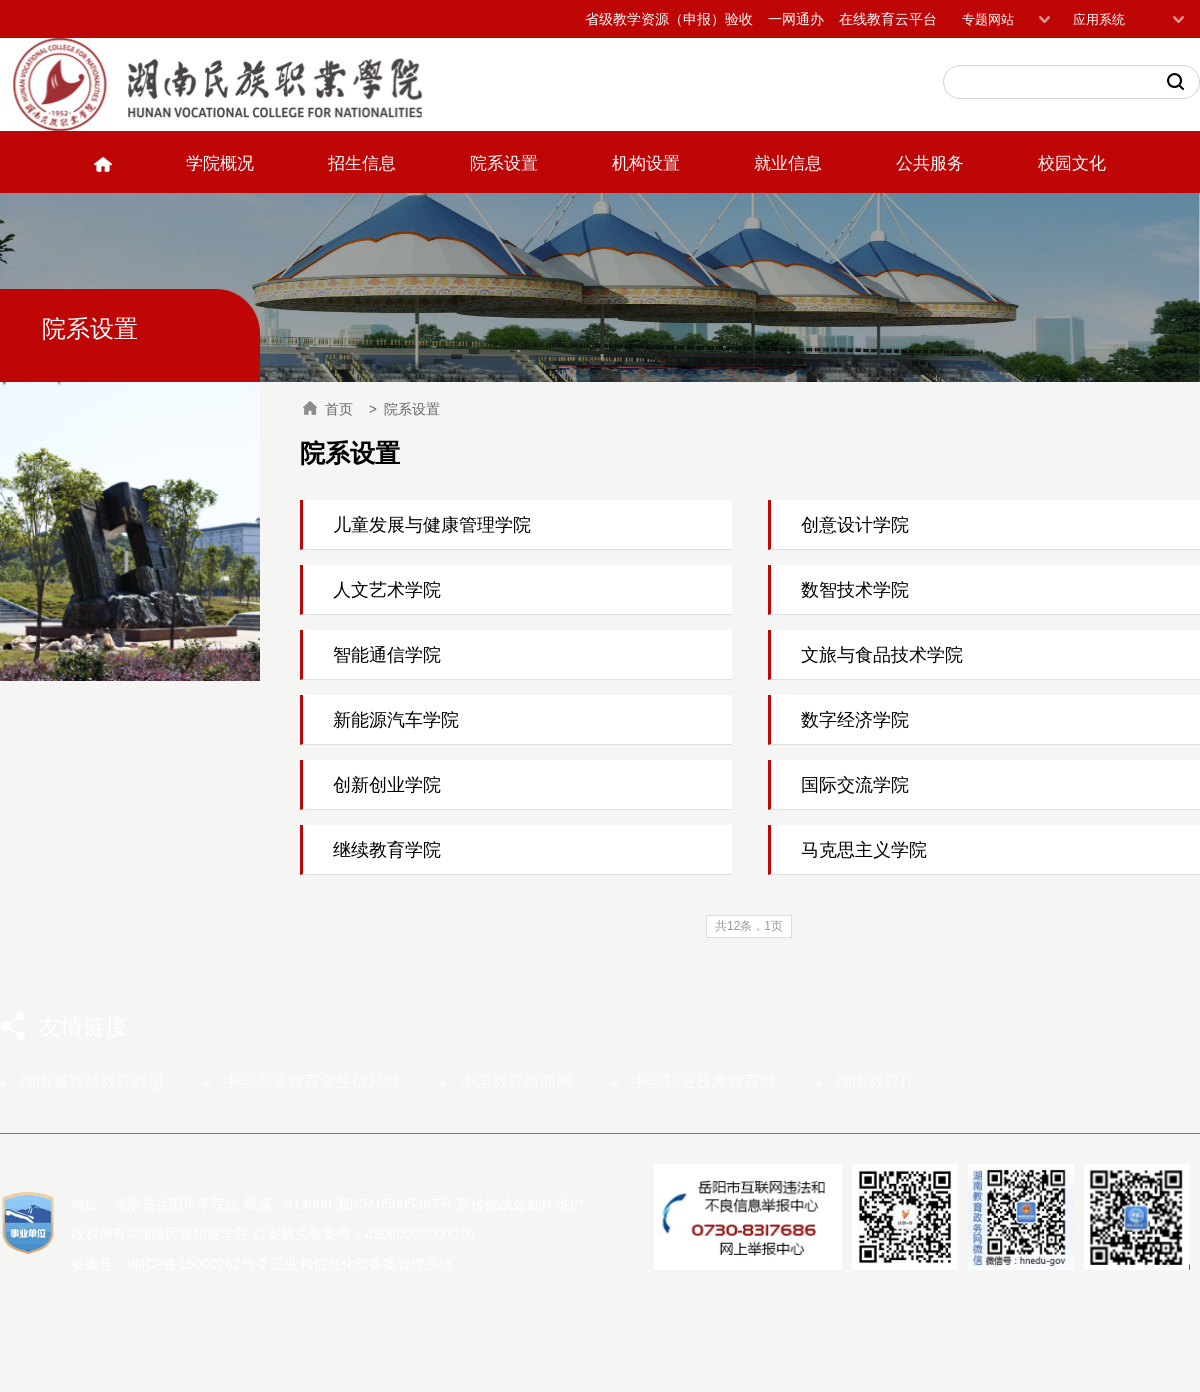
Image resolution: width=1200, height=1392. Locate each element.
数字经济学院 (855, 720)
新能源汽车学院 (396, 720)
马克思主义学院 (864, 850)
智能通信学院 (387, 655)
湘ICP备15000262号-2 (197, 1264)
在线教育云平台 (888, 19)
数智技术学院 (855, 590)
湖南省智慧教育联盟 (92, 1081)
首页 (328, 409)
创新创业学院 (387, 785)
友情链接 (83, 1026)
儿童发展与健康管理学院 (432, 525)
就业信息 (788, 163)
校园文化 (1072, 163)
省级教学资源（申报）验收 (669, 19)
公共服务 (930, 163)
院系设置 (504, 163)
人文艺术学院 (387, 590)
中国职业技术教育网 (704, 1081)
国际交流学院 (855, 785)
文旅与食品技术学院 (882, 655)
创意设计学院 (855, 525)
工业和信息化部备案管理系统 (362, 1264)
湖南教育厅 (876, 1081)
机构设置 (646, 163)
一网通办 (796, 19)
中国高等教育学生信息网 (312, 1081)
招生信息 (362, 163)
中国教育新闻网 (516, 1081)
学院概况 (220, 163)
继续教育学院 (387, 850)
